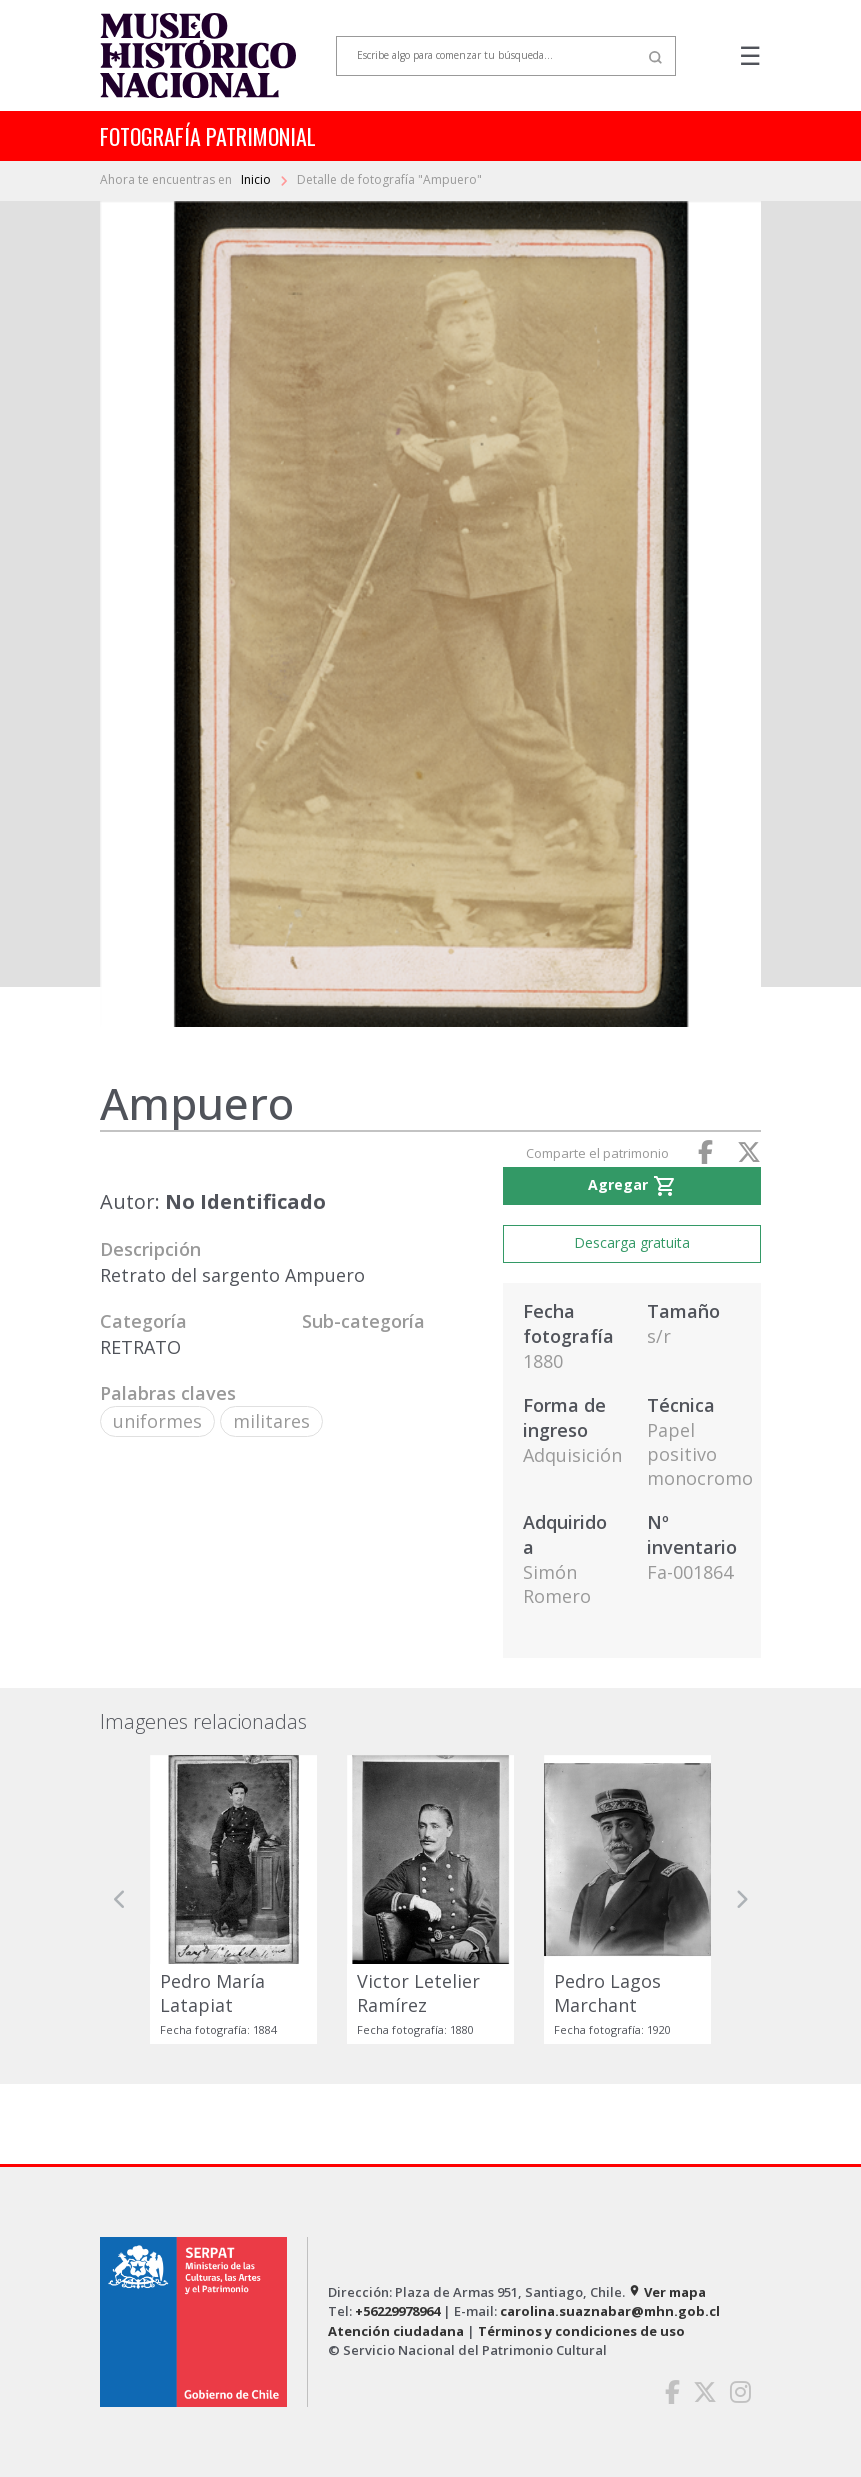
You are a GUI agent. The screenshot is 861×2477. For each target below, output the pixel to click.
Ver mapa (667, 2292)
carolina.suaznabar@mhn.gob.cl (610, 2311)
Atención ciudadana (396, 2331)
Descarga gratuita (632, 1242)
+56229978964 (397, 2311)
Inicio (257, 179)
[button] (120, 1899)
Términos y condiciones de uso (581, 2331)
